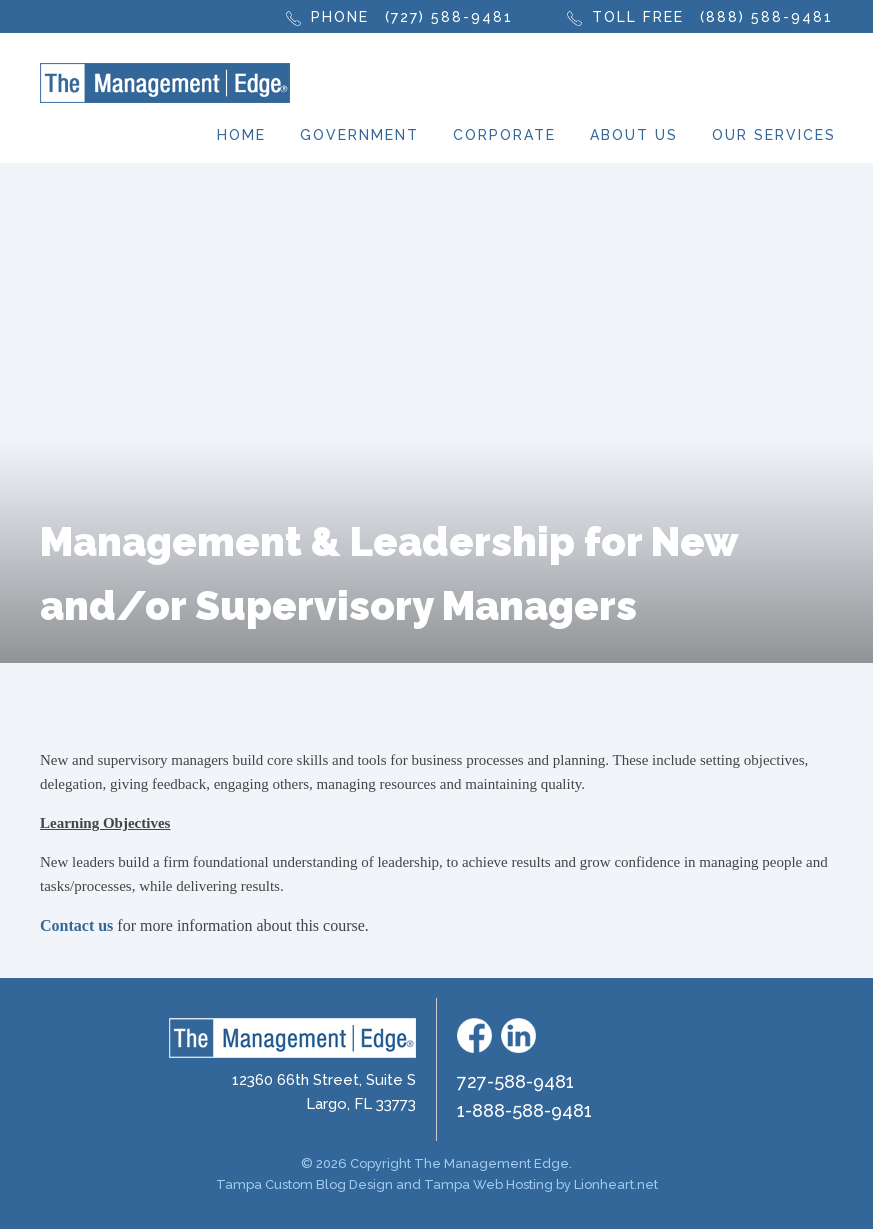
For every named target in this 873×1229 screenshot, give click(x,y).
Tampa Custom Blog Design (304, 1184)
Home (241, 135)
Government (359, 135)
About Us (634, 135)
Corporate (504, 135)
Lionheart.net (616, 1184)
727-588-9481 (515, 1081)
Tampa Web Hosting (488, 1184)
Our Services (774, 135)
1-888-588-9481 (524, 1110)
